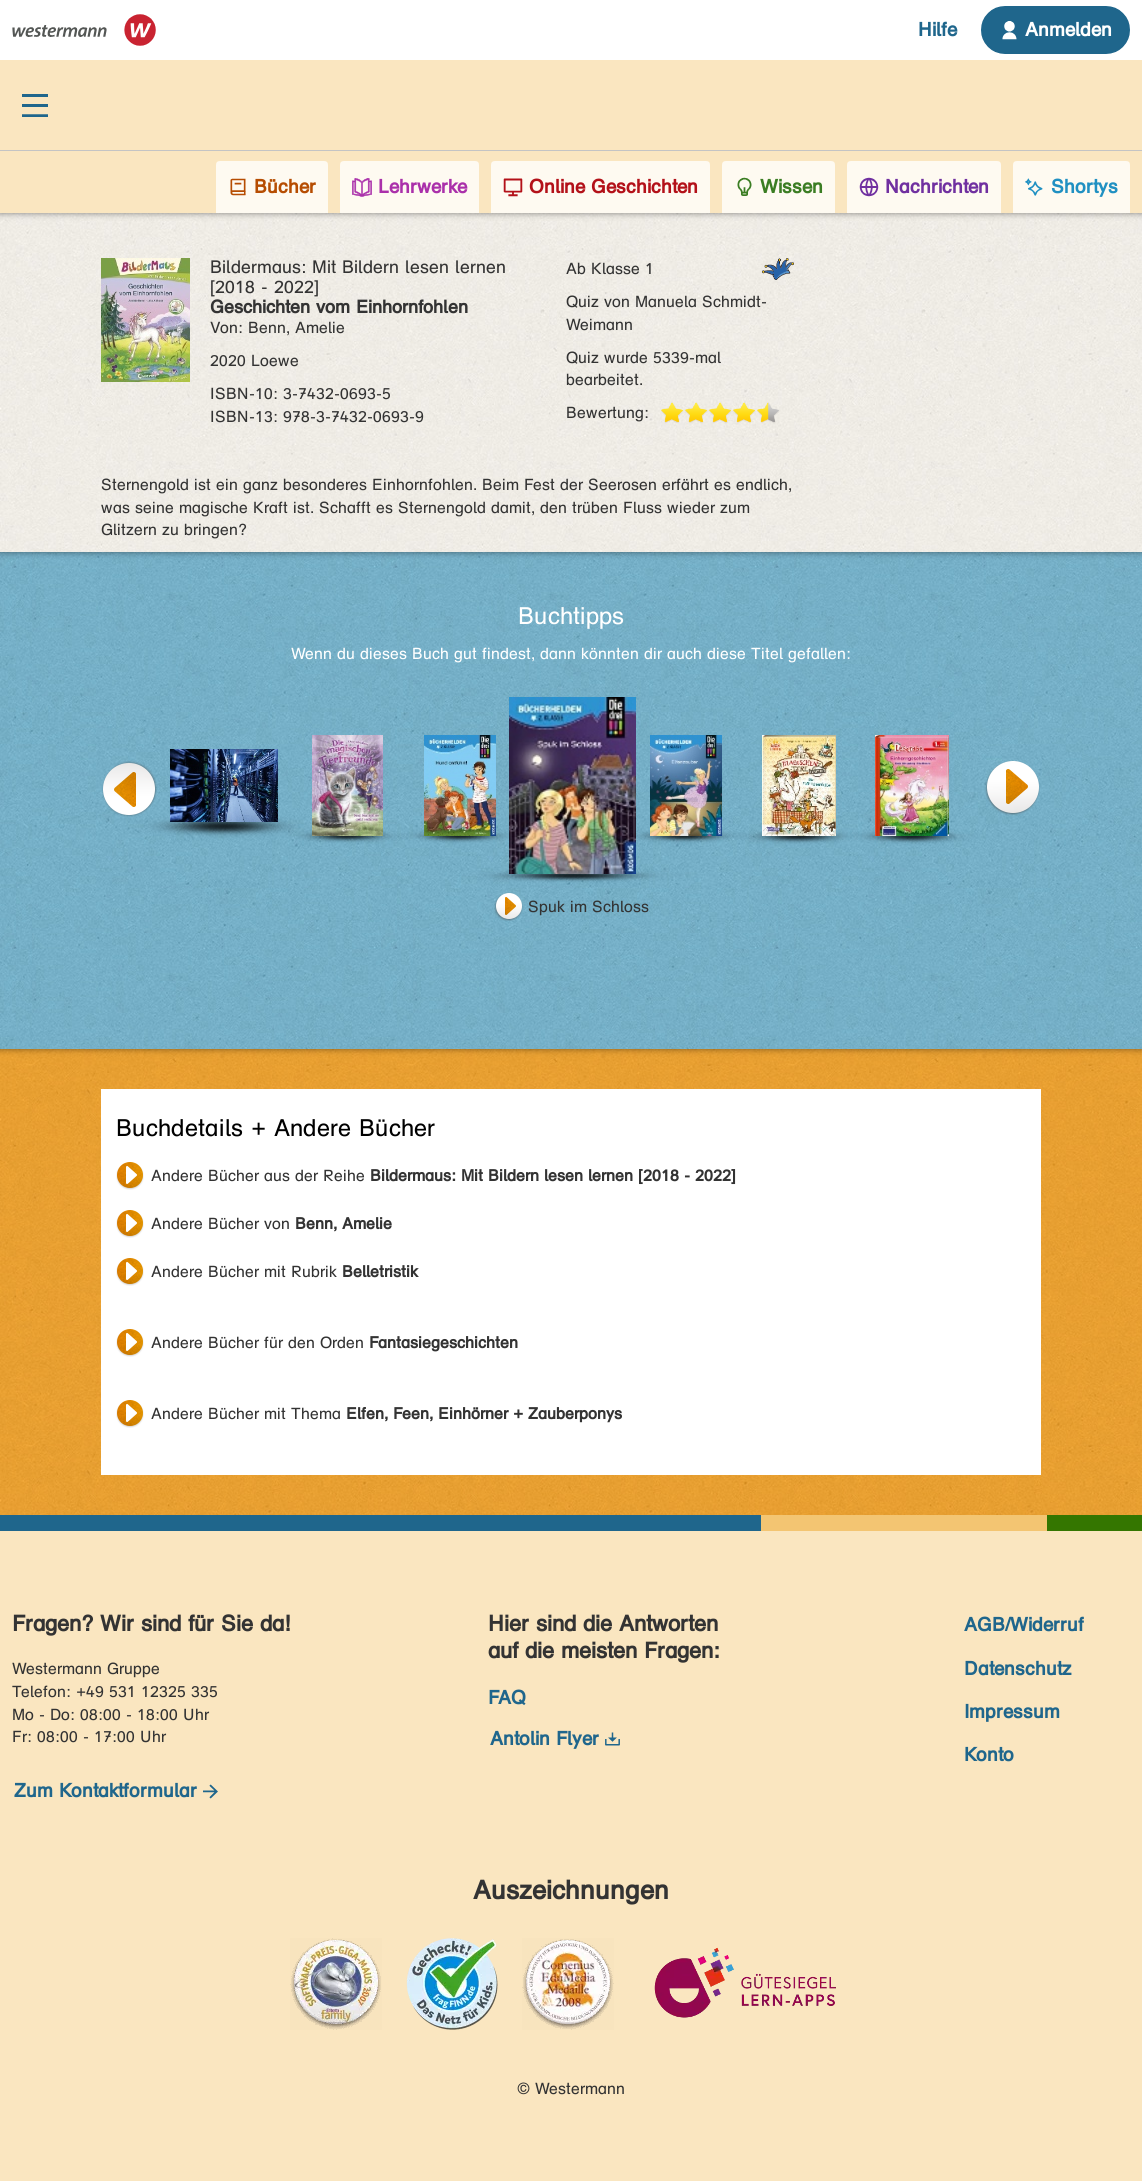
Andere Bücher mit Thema (386, 1413)
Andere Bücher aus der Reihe (443, 1175)
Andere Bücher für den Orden (334, 1342)
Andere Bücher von (271, 1223)
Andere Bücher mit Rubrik (284, 1271)
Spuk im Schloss (588, 906)
